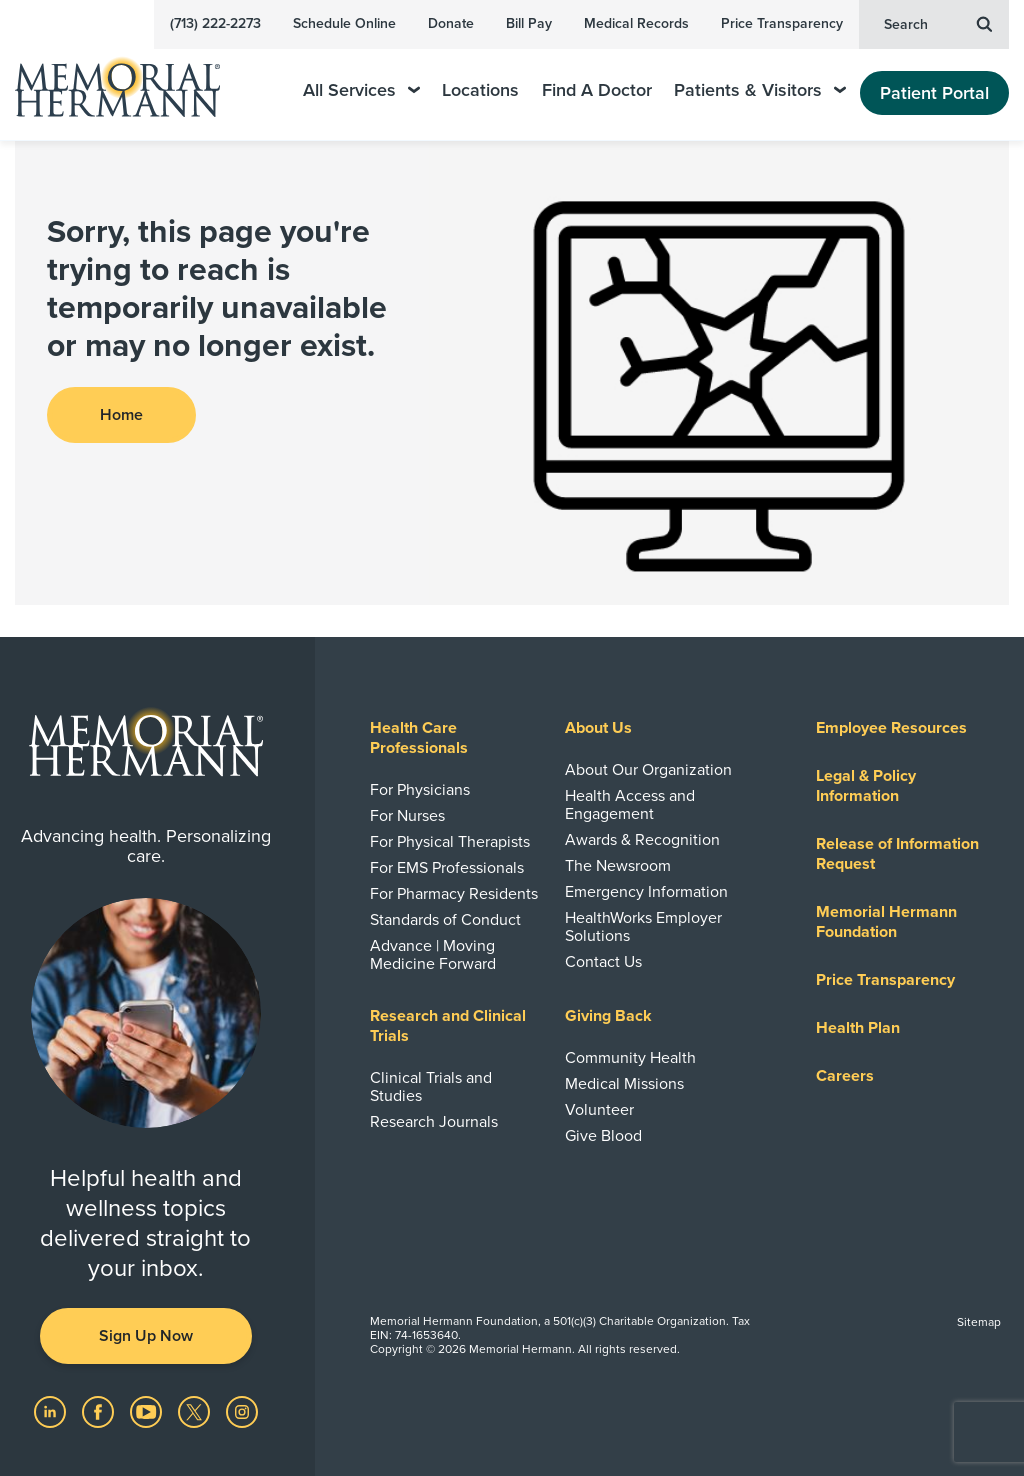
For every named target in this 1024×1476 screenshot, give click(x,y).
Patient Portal (934, 93)
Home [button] (121, 415)
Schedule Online (344, 23)
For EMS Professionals (447, 868)
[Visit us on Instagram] (242, 1411)
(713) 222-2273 (215, 23)
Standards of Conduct (445, 920)
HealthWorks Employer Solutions (643, 927)
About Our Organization (648, 770)
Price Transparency (782, 23)
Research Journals (434, 1122)
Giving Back (608, 1016)
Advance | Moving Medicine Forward (433, 955)
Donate (451, 23)
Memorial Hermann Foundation (886, 922)
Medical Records (636, 23)
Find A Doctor (597, 90)
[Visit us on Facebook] (100, 1411)
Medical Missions (624, 1084)
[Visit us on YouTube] (148, 1411)
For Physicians (420, 790)
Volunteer (599, 1110)
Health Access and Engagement (630, 805)
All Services (361, 90)
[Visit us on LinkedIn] (52, 1411)
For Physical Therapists (450, 842)
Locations (480, 90)
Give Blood (603, 1136)
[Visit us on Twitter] (196, 1411)
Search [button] (938, 23)
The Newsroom (618, 866)
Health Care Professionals (419, 738)
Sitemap (979, 1322)
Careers (845, 1076)
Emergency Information (646, 892)
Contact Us (603, 962)
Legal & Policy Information (866, 786)
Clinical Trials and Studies (431, 1087)
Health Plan (858, 1028)
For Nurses (407, 816)
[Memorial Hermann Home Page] (131, 78)
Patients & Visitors (760, 90)
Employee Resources (891, 728)
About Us (598, 728)
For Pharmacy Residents (454, 894)
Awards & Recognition (642, 840)
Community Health (630, 1058)
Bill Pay (529, 23)
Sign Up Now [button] (146, 1336)
